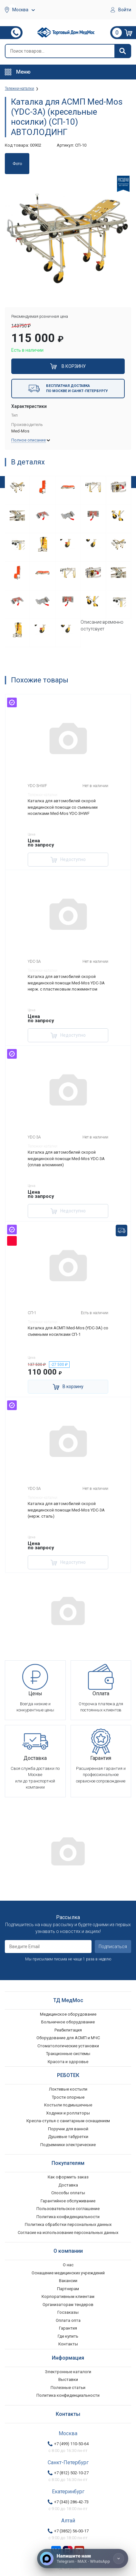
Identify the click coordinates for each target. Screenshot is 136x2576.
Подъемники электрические (68, 2144)
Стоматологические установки (68, 2045)
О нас (68, 2264)
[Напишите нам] (82, 2558)
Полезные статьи (68, 2387)
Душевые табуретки (68, 2136)
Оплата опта (68, 2320)
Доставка (68, 2185)
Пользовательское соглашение (68, 2208)
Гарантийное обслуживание (68, 2200)
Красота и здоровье (68, 2061)
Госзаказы (68, 2312)
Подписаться (113, 1946)
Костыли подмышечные (68, 2105)
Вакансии (68, 2280)
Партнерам (68, 2288)
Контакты (68, 2344)
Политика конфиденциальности (68, 2216)
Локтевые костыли (68, 2089)
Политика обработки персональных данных (68, 2224)
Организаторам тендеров (68, 2304)
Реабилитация (68, 2030)
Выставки (68, 2379)
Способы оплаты (68, 2192)
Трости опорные (68, 2097)
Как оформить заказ (68, 2177)
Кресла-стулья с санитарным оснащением (68, 2120)
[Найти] (122, 51)
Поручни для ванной (68, 2128)
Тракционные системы (68, 2053)
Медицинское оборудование (68, 2014)
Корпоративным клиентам (68, 2296)
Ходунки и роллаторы (68, 2113)
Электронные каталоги (68, 2371)
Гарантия (68, 2328)
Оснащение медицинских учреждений (68, 2272)
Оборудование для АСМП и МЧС (68, 2037)
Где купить (68, 2336)
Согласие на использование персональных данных (68, 2232)
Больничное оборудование (68, 2022)
